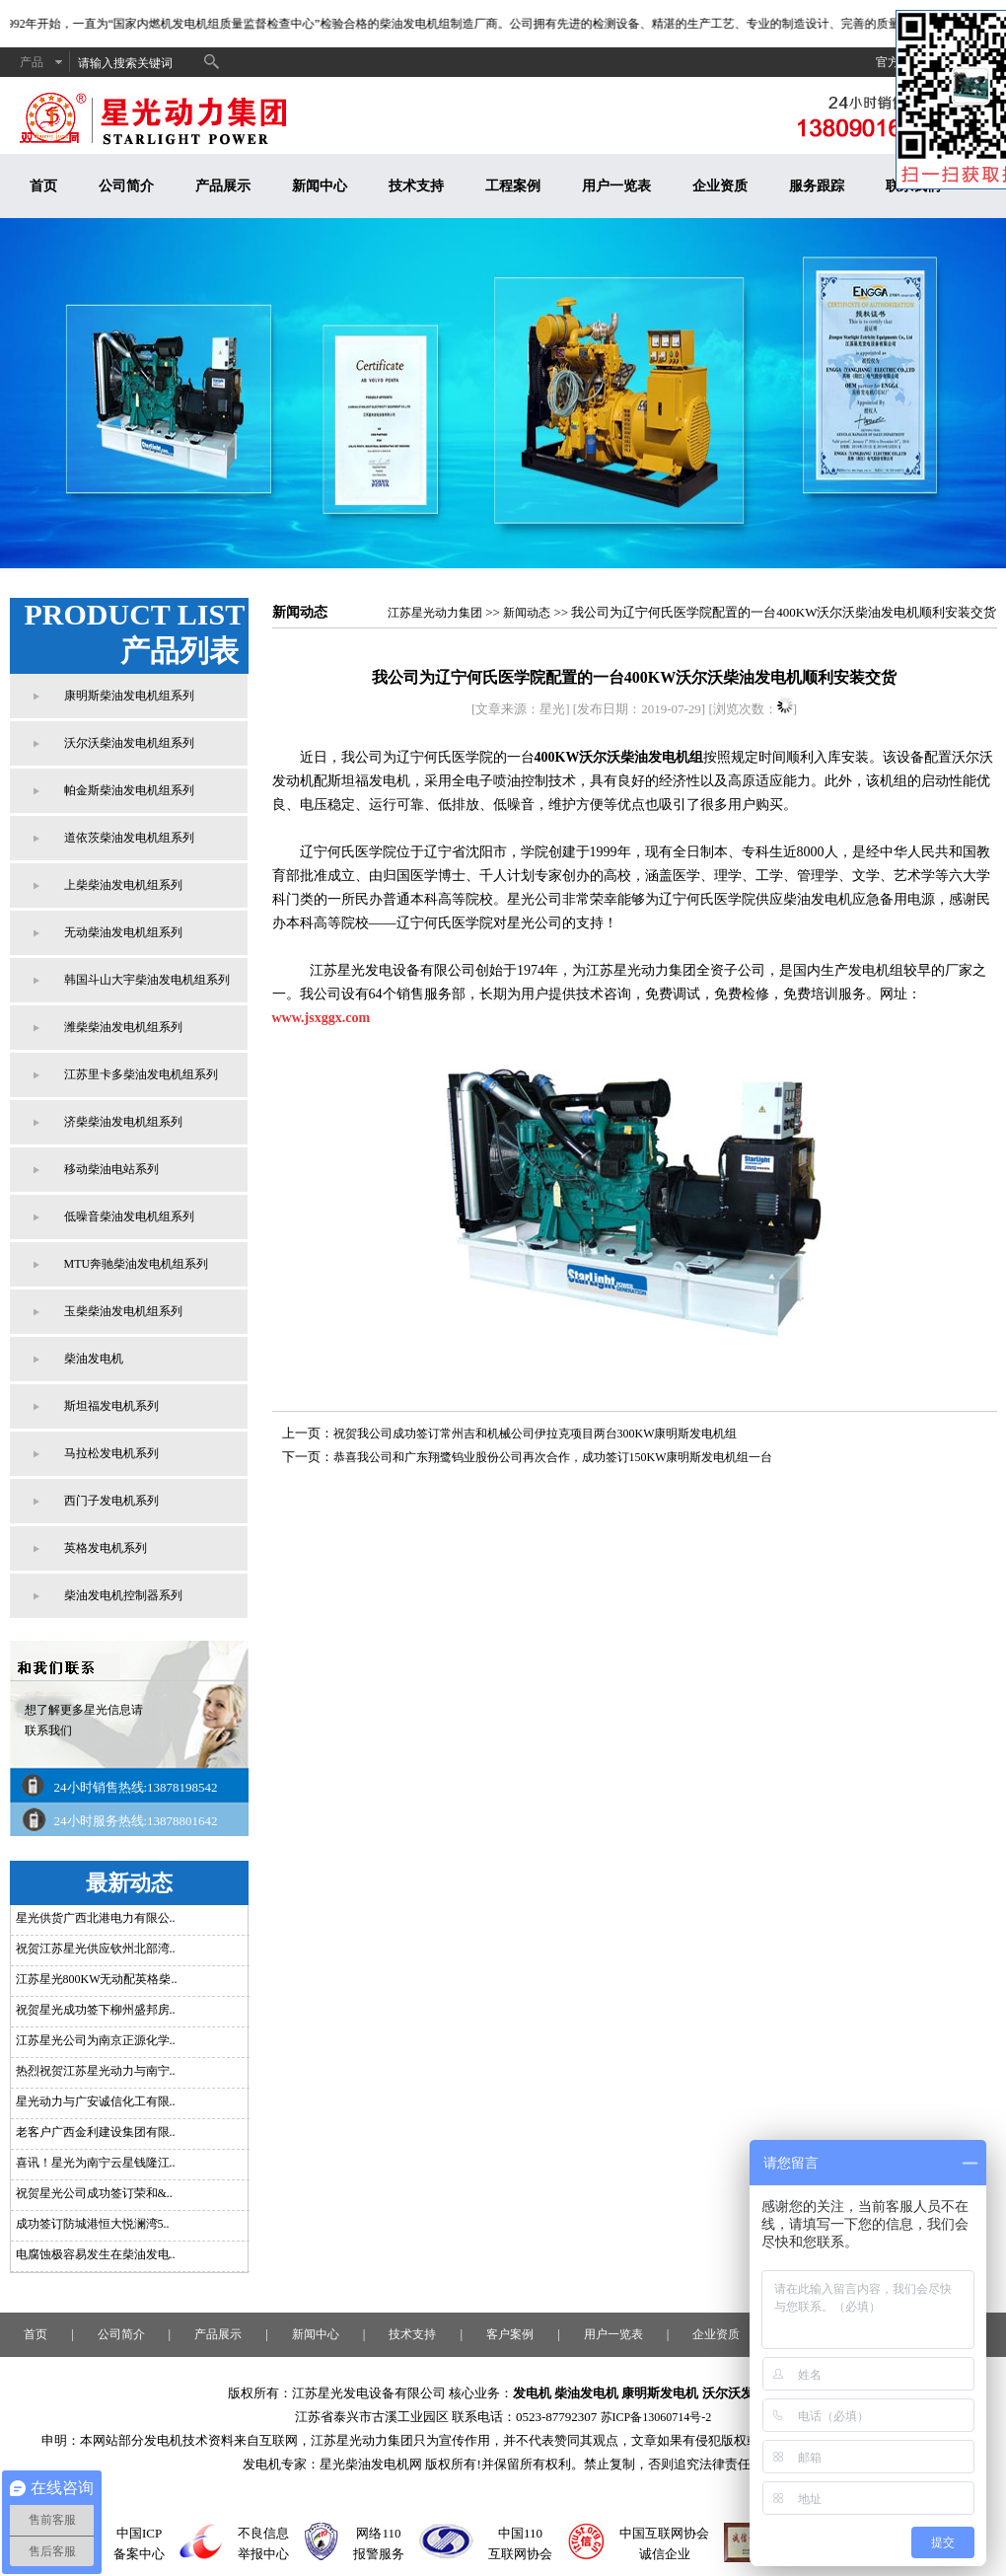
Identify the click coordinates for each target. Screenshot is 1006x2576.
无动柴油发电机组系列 (123, 932)
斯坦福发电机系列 (111, 1406)
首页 (43, 186)
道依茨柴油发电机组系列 (129, 838)
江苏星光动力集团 (435, 613)
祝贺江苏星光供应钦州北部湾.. (96, 1948)
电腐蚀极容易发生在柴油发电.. (96, 2254)
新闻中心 (319, 186)
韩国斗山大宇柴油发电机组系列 (147, 980)
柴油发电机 (93, 1358)
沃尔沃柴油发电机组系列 (129, 743)
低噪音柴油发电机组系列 (129, 1216)
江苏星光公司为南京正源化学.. (96, 2040)
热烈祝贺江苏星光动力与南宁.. (96, 2071)
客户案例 (510, 2334)
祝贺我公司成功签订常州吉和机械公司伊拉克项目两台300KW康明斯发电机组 (535, 1433)
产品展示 (223, 186)
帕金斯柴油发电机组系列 (129, 790)
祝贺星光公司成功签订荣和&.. (94, 2193)
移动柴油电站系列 (111, 1169)
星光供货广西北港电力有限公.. (96, 1918)
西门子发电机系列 (111, 1501)
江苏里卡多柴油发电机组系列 (141, 1074)
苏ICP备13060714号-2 (656, 2417)
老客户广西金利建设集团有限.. (96, 2132)
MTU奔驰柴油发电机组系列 (136, 1264)
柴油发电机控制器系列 (123, 1595)
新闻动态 (526, 613)
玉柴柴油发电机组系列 (123, 1311)
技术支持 (416, 186)
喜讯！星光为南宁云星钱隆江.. (96, 2163)
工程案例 (512, 186)
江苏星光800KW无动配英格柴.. (97, 1979)
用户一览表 (616, 186)
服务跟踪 (816, 186)
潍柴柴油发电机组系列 (123, 1027)
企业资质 (720, 186)
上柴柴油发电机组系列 (123, 885)
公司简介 (126, 186)
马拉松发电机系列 (111, 1453)
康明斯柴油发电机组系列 (129, 695)
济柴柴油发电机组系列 (123, 1122)
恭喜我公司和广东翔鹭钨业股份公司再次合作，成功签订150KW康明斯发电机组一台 (553, 1457)
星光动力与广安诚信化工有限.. (96, 2101)
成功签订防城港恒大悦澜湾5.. (93, 2224)
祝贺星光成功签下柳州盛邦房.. (96, 2010)
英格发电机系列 (105, 1548)
